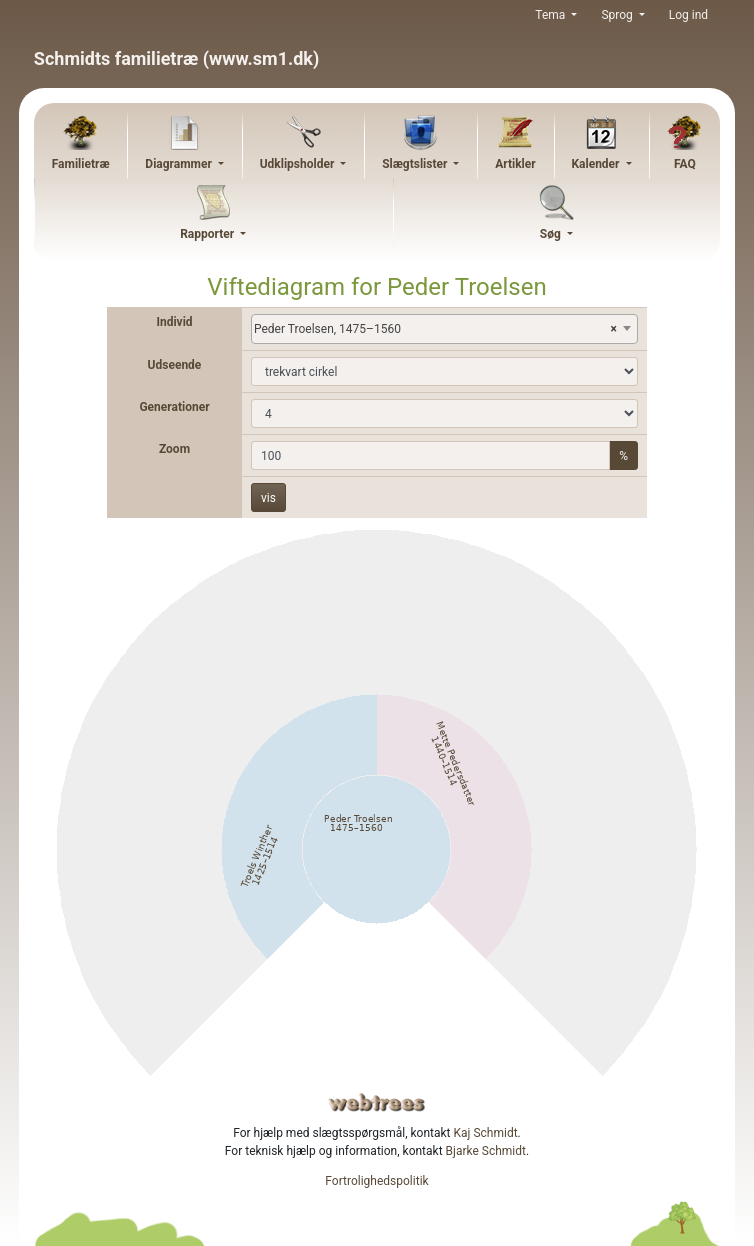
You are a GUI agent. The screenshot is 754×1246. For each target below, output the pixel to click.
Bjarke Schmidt (486, 1151)
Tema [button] (551, 15)
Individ (174, 322)
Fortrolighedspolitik (376, 1181)
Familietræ (81, 164)
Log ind (688, 15)
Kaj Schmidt (486, 1133)
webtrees (377, 1102)
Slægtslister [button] (416, 164)
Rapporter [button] (208, 234)
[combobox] (444, 329)
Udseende (175, 365)
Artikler (515, 164)
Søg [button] (552, 234)
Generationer (174, 407)
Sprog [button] (618, 15)
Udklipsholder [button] (299, 164)
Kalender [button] (596, 164)
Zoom (174, 449)
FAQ (685, 164)
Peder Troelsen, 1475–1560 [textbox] (435, 329)
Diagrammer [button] (180, 164)
